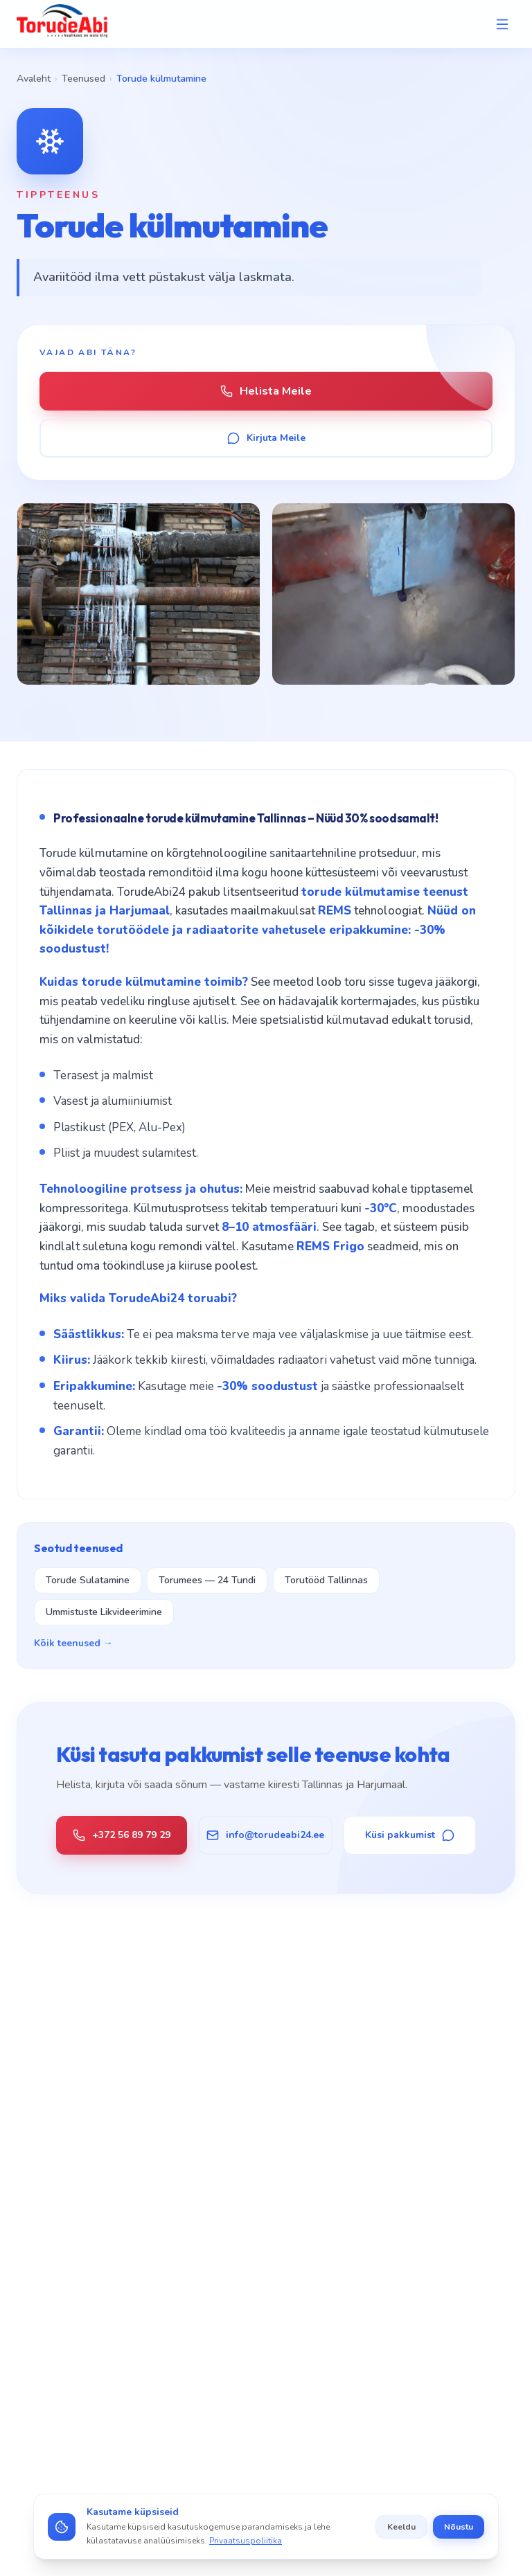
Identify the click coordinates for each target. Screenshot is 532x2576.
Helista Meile (266, 391)
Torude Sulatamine (88, 1580)
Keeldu (401, 2526)
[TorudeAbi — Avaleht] (62, 23)
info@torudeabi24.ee (265, 1834)
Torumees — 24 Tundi (207, 1580)
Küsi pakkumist (409, 1834)
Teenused (83, 78)
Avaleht (34, 78)
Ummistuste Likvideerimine (104, 1612)
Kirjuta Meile (266, 437)
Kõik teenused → (73, 1643)
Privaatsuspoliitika (245, 2540)
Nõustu (458, 2526)
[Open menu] (502, 24)
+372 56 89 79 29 (121, 1834)
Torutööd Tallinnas (326, 1580)
